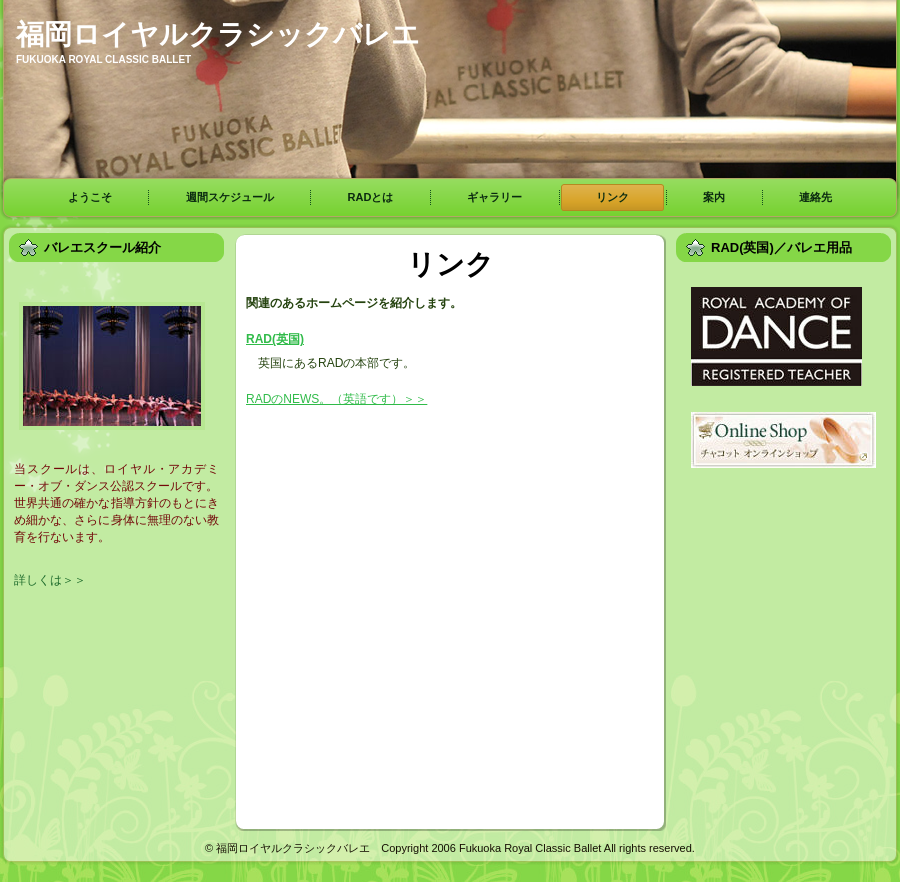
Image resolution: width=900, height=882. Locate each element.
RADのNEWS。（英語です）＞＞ (336, 399)
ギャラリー (494, 197)
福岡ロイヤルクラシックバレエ (218, 34)
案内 (714, 197)
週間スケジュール (230, 197)
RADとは (371, 197)
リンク (612, 197)
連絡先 (815, 197)
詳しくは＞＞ (50, 580)
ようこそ (90, 197)
